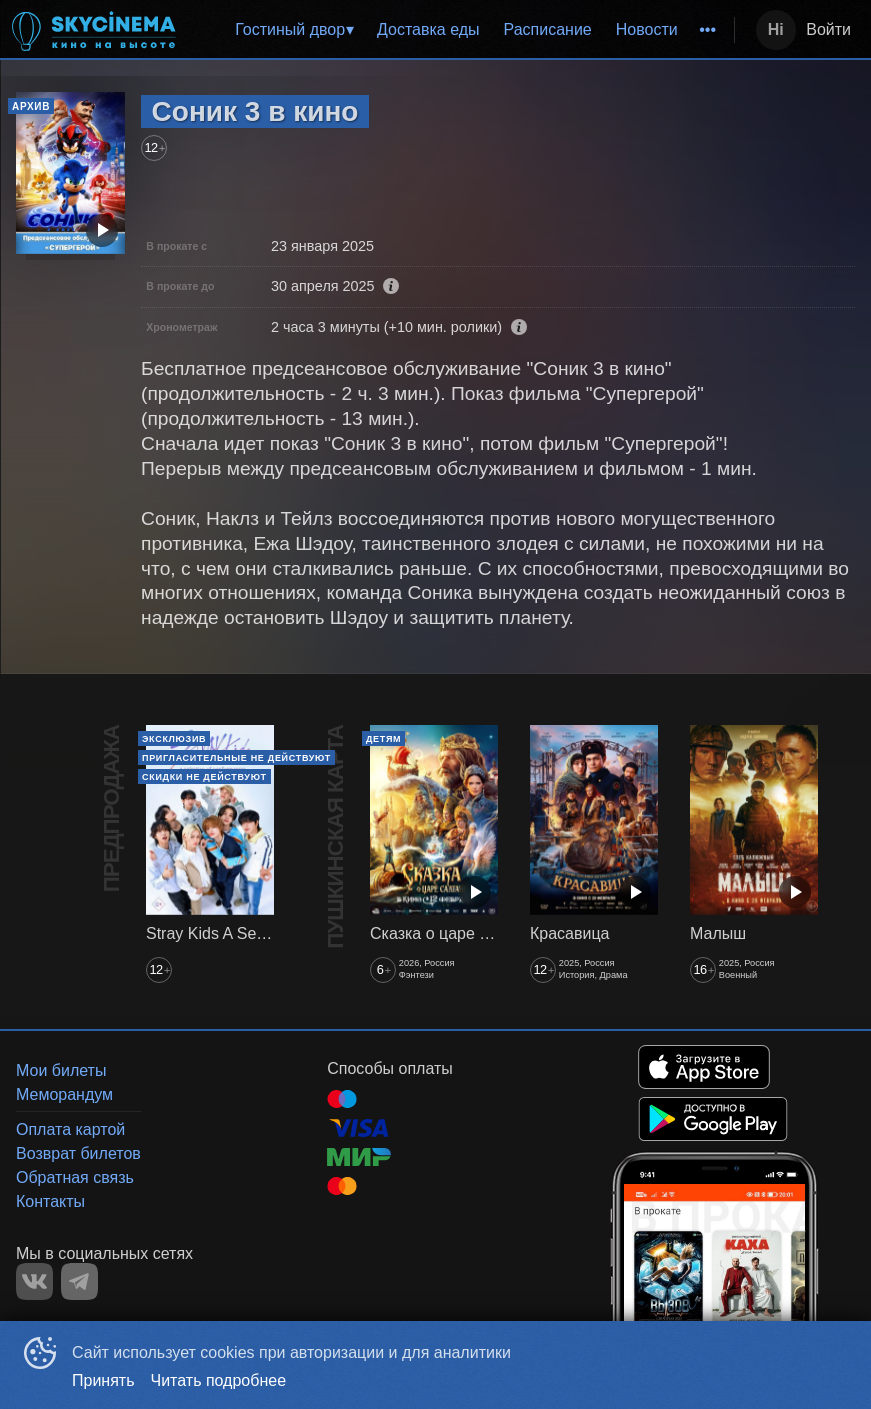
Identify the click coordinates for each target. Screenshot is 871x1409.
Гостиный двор (290, 29)
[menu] (461, 30)
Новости (647, 29)
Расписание (548, 29)
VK (34, 1281)
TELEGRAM (79, 1281)
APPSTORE (704, 1067)
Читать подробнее (219, 1380)
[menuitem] (294, 30)
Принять (103, 1380)
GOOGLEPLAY (713, 1119)
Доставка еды (428, 29)
